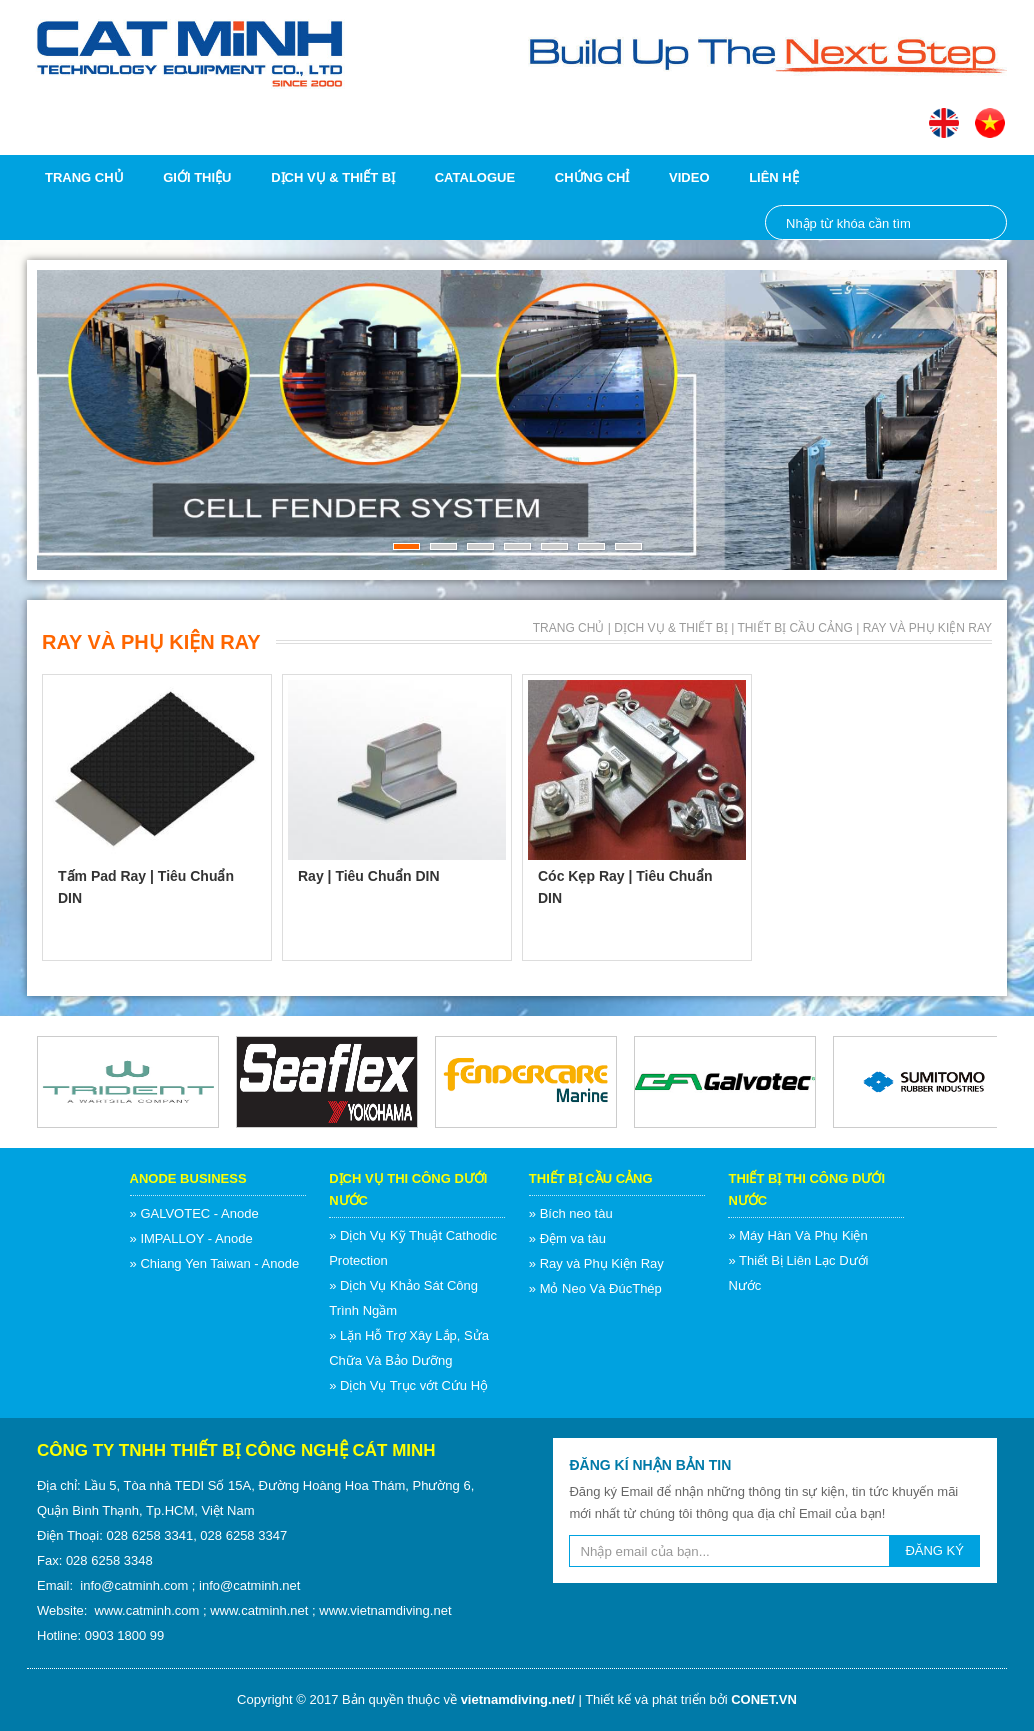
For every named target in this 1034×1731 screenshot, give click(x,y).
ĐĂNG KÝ (934, 1550)
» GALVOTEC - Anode (194, 1213)
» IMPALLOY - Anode (191, 1238)
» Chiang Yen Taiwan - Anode (215, 1263)
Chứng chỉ (592, 177)
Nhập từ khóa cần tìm (981, 222)
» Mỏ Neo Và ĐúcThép (595, 1288)
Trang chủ (84, 177)
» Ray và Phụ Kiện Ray (596, 1263)
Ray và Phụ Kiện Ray (927, 628)
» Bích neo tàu (571, 1213)
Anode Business (188, 1178)
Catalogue (475, 177)
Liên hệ (774, 177)
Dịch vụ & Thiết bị (333, 177)
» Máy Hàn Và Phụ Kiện (797, 1235)
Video (689, 177)
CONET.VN (764, 1699)
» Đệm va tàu (567, 1238)
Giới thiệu (197, 177)
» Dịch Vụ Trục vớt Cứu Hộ (408, 1385)
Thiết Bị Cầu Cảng (794, 628)
